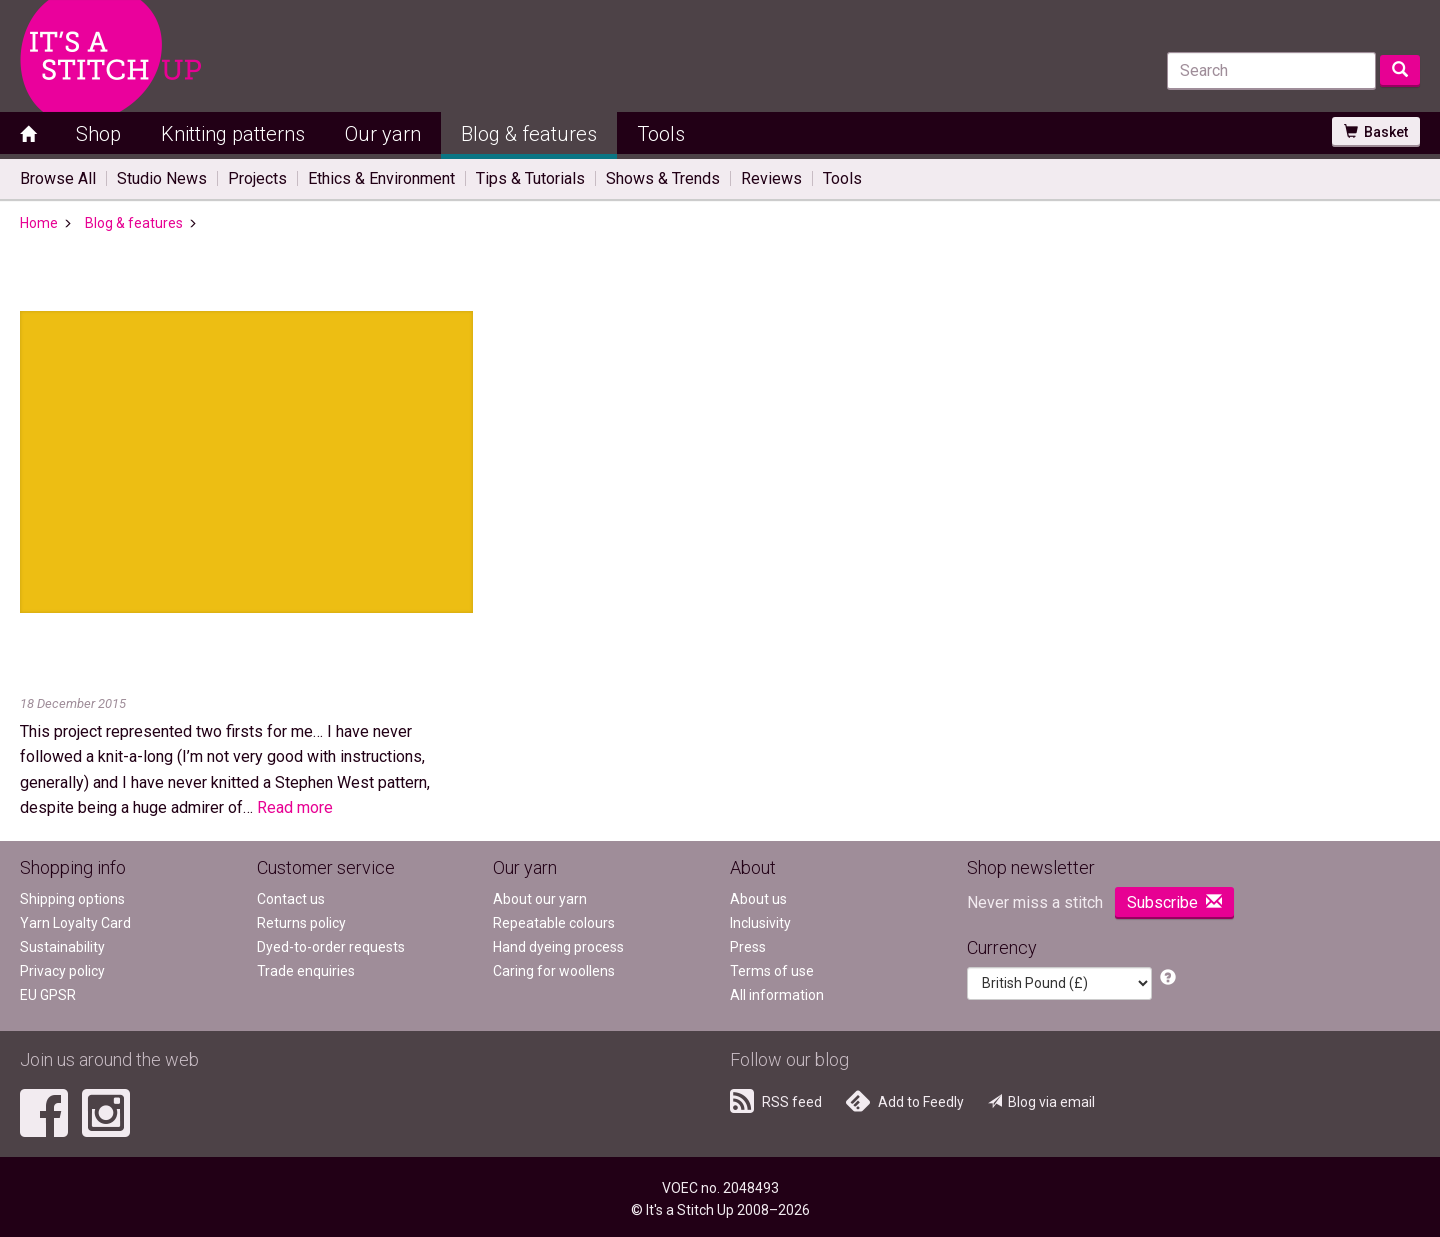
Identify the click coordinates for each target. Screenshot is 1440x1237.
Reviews (771, 178)
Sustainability (62, 947)
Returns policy (301, 923)
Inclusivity (760, 923)
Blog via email (1041, 1102)
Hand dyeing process (558, 947)
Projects (257, 178)
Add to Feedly (905, 1101)
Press (748, 947)
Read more (295, 807)
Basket (1376, 132)
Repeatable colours (554, 923)
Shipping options (72, 899)
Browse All (58, 178)
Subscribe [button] (1174, 902)
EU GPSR (48, 995)
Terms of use (772, 971)
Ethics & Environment (381, 178)
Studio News (162, 178)
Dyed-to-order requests (331, 947)
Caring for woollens (554, 971)
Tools (661, 134)
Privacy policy (62, 971)
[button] (1168, 978)
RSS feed (776, 1101)
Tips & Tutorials (530, 178)
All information (777, 995)
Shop (98, 134)
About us (758, 899)
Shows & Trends (663, 178)
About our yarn (540, 899)
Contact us (291, 899)
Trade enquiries (306, 971)
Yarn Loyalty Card (75, 923)
